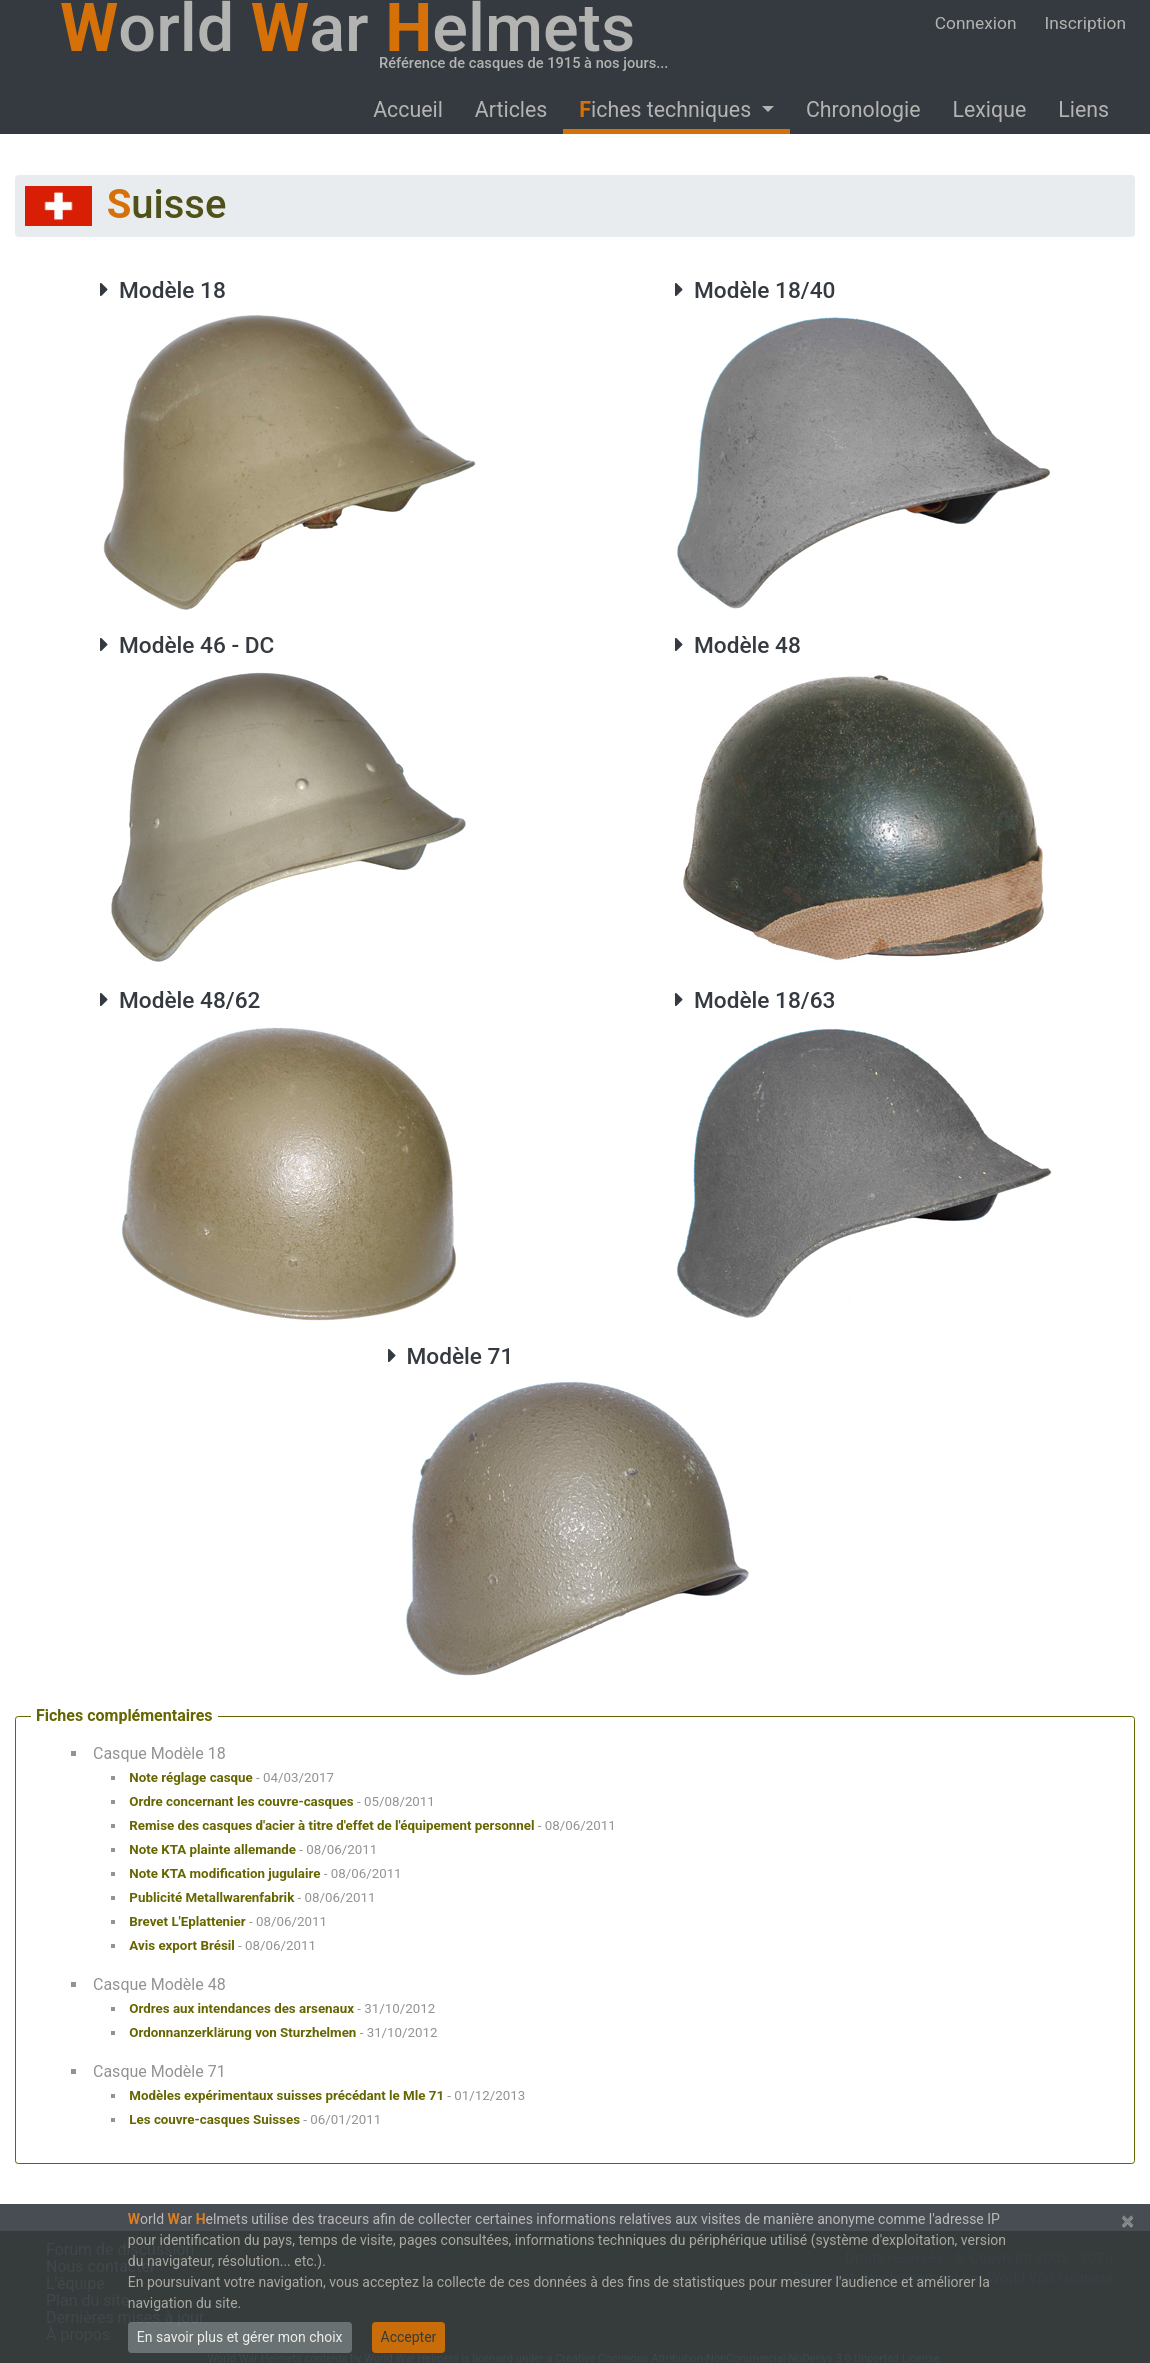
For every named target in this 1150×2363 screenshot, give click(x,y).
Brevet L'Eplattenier (187, 1921)
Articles (511, 109)
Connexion (976, 23)
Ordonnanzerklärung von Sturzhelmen (242, 2032)
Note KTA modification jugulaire (224, 1873)
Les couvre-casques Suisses (214, 2119)
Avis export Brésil (181, 1945)
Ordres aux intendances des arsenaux (241, 2008)
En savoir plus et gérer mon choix (240, 2337)
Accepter (409, 2337)
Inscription (1085, 23)
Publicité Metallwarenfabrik (211, 1897)
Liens (1083, 109)
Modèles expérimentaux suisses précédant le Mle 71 (286, 2095)
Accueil (408, 109)
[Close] (1127, 2221)
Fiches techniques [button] (667, 109)
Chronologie (863, 109)
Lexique (989, 109)
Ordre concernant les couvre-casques (241, 1801)
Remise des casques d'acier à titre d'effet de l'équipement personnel (331, 1825)
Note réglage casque (190, 1777)
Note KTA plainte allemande (212, 1849)
